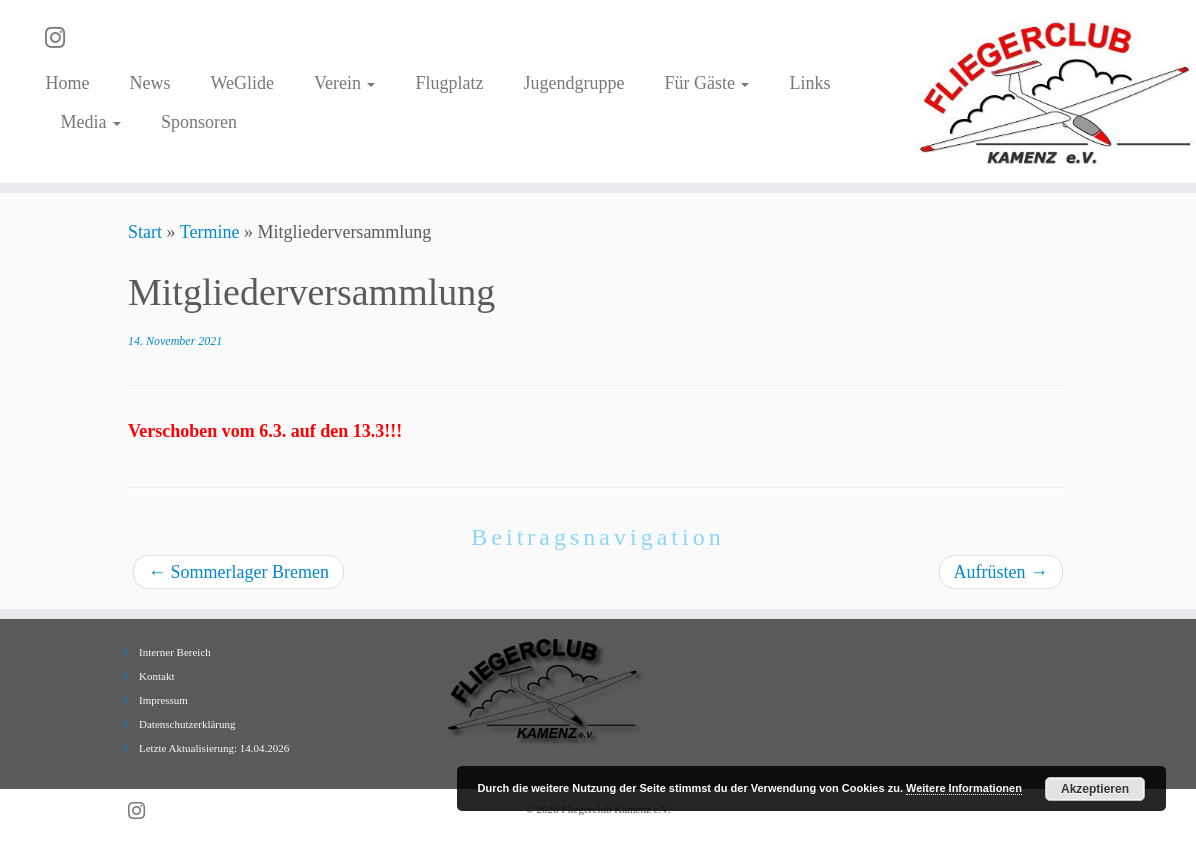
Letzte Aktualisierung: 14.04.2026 (214, 748)
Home (67, 83)
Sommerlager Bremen (238, 572)
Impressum (163, 700)
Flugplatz (449, 83)
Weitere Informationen (964, 788)
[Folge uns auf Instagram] (61, 38)
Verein (344, 83)
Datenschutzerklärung (187, 724)
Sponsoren (199, 122)
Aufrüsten (1001, 572)
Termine (210, 232)
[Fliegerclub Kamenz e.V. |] (1056, 91)
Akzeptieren (1095, 789)
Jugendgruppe (573, 83)
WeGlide (242, 83)
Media (90, 122)
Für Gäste (706, 83)
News (149, 83)
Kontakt (156, 676)
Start (145, 232)
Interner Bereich (175, 652)
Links (809, 83)
